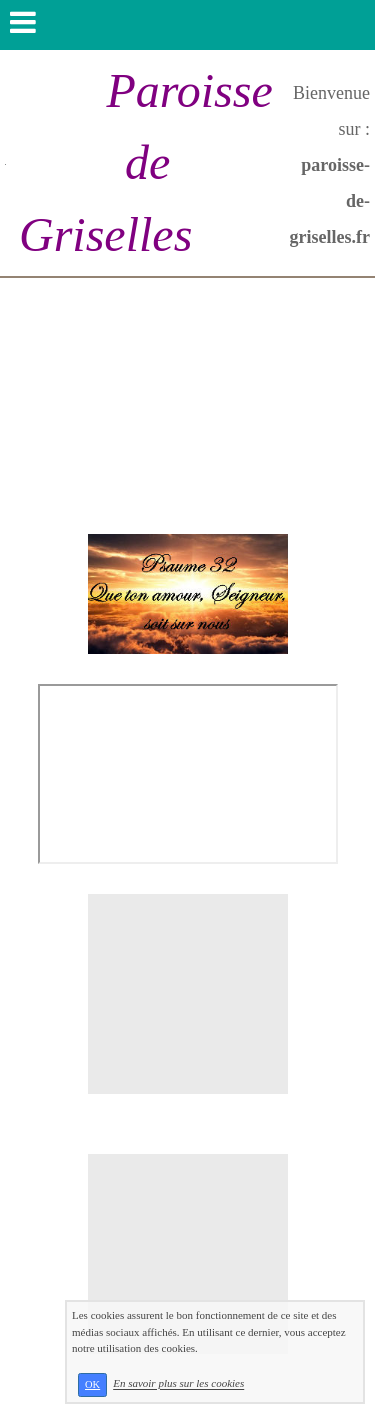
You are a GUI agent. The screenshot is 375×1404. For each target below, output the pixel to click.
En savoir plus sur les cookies (178, 1384)
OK (92, 1384)
